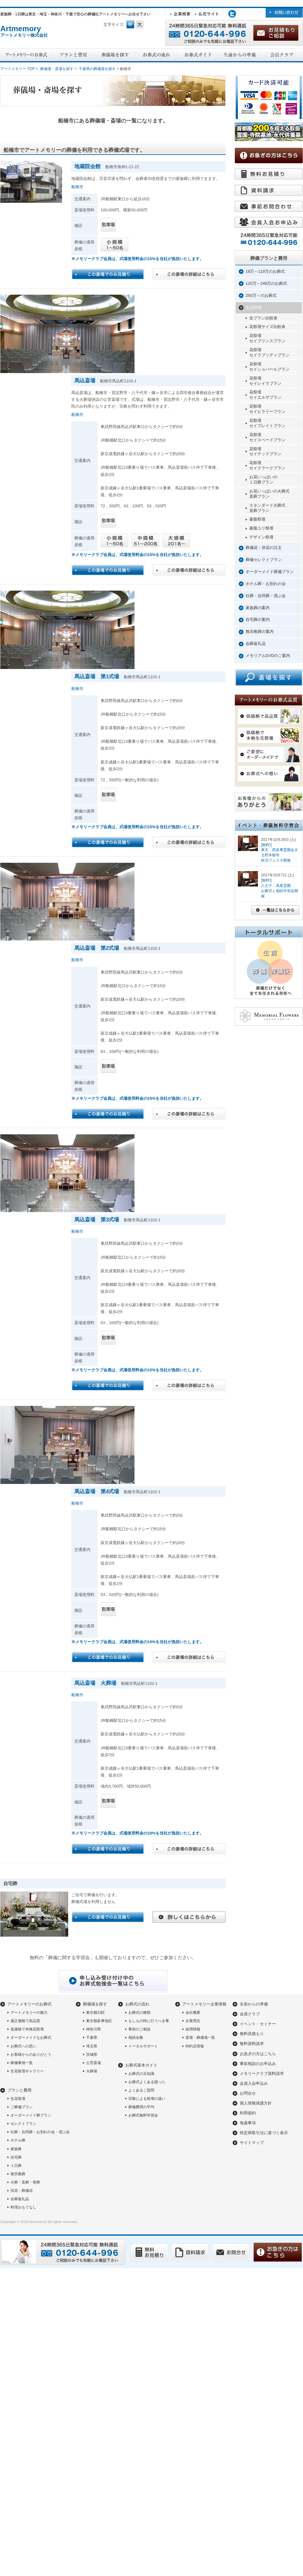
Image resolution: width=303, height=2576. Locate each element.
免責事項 (248, 2123)
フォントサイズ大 (139, 24)
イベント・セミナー (258, 2023)
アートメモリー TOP (17, 69)
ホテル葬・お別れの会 (266, 583)
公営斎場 (93, 2063)
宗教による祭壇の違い (146, 2098)
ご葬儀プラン (21, 2107)
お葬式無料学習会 (143, 2115)
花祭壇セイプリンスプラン (267, 338)
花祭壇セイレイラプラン (265, 381)
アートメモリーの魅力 (29, 2012)
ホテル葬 (17, 2140)
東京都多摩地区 (99, 2021)
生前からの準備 (254, 2004)
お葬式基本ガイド (141, 2065)
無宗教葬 (17, 2174)
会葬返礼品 (256, 643)
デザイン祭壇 (261, 537)
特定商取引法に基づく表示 (264, 2132)
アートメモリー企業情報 (204, 2004)
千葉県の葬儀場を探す (97, 69)
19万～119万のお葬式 (265, 271)
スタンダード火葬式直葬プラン (267, 508)
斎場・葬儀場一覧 (200, 2037)
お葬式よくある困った (146, 2082)
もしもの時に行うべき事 (148, 2021)
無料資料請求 (252, 2043)
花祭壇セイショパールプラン (269, 367)
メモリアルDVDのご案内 (268, 655)
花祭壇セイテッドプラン (265, 451)
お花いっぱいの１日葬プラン (263, 479)
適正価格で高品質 (25, 2021)
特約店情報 (194, 2046)
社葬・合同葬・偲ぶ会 (266, 595)
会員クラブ (250, 2014)
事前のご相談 (139, 2029)
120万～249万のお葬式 (266, 283)
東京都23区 (95, 2012)
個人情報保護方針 (256, 2103)
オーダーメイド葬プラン (30, 2115)
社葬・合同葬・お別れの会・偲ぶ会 (40, 2132)
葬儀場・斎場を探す (56, 69)
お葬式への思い (23, 2046)
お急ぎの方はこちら (258, 2053)
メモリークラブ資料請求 (262, 2073)
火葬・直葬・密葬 (25, 2182)
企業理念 (192, 2021)
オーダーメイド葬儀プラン (270, 571)
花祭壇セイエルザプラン (265, 395)
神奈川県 (93, 2029)
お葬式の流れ (137, 2004)
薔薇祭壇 (257, 519)
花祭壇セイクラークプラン (267, 465)
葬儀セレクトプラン (264, 559)
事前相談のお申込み (258, 2063)
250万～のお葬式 (261, 295)
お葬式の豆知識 (141, 2073)
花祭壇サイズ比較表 (267, 326)
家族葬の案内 (258, 607)
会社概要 (192, 2012)
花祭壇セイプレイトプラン (267, 423)
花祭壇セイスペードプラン (267, 437)
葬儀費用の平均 (141, 2107)
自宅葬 (16, 2157)
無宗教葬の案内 (260, 631)
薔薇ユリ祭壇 (261, 528)
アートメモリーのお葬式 (29, 2004)
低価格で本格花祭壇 (27, 2029)
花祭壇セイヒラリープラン (267, 409)
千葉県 (91, 2037)
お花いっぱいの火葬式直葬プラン (269, 494)
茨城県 (91, 2054)
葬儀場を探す (95, 2004)
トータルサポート (143, 2046)
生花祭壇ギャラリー (27, 2071)
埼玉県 (91, 2046)
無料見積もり (252, 2033)
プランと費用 (19, 2090)
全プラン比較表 (263, 318)
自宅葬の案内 (258, 619)
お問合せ (248, 2093)
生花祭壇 (254, 307)
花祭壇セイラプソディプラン (269, 352)
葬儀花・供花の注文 (264, 547)
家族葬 (16, 2149)
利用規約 (248, 2113)
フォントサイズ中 (130, 24)
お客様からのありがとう (30, 2054)
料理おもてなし (23, 2207)
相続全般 (135, 2037)
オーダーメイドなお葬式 (30, 2037)
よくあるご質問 (141, 2090)
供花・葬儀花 (21, 2190)
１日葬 (16, 2165)
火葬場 (91, 2071)
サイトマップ (252, 2142)
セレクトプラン (23, 2123)
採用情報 (192, 2029)
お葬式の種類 (139, 2012)
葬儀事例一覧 (21, 2063)
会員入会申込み (254, 2083)
